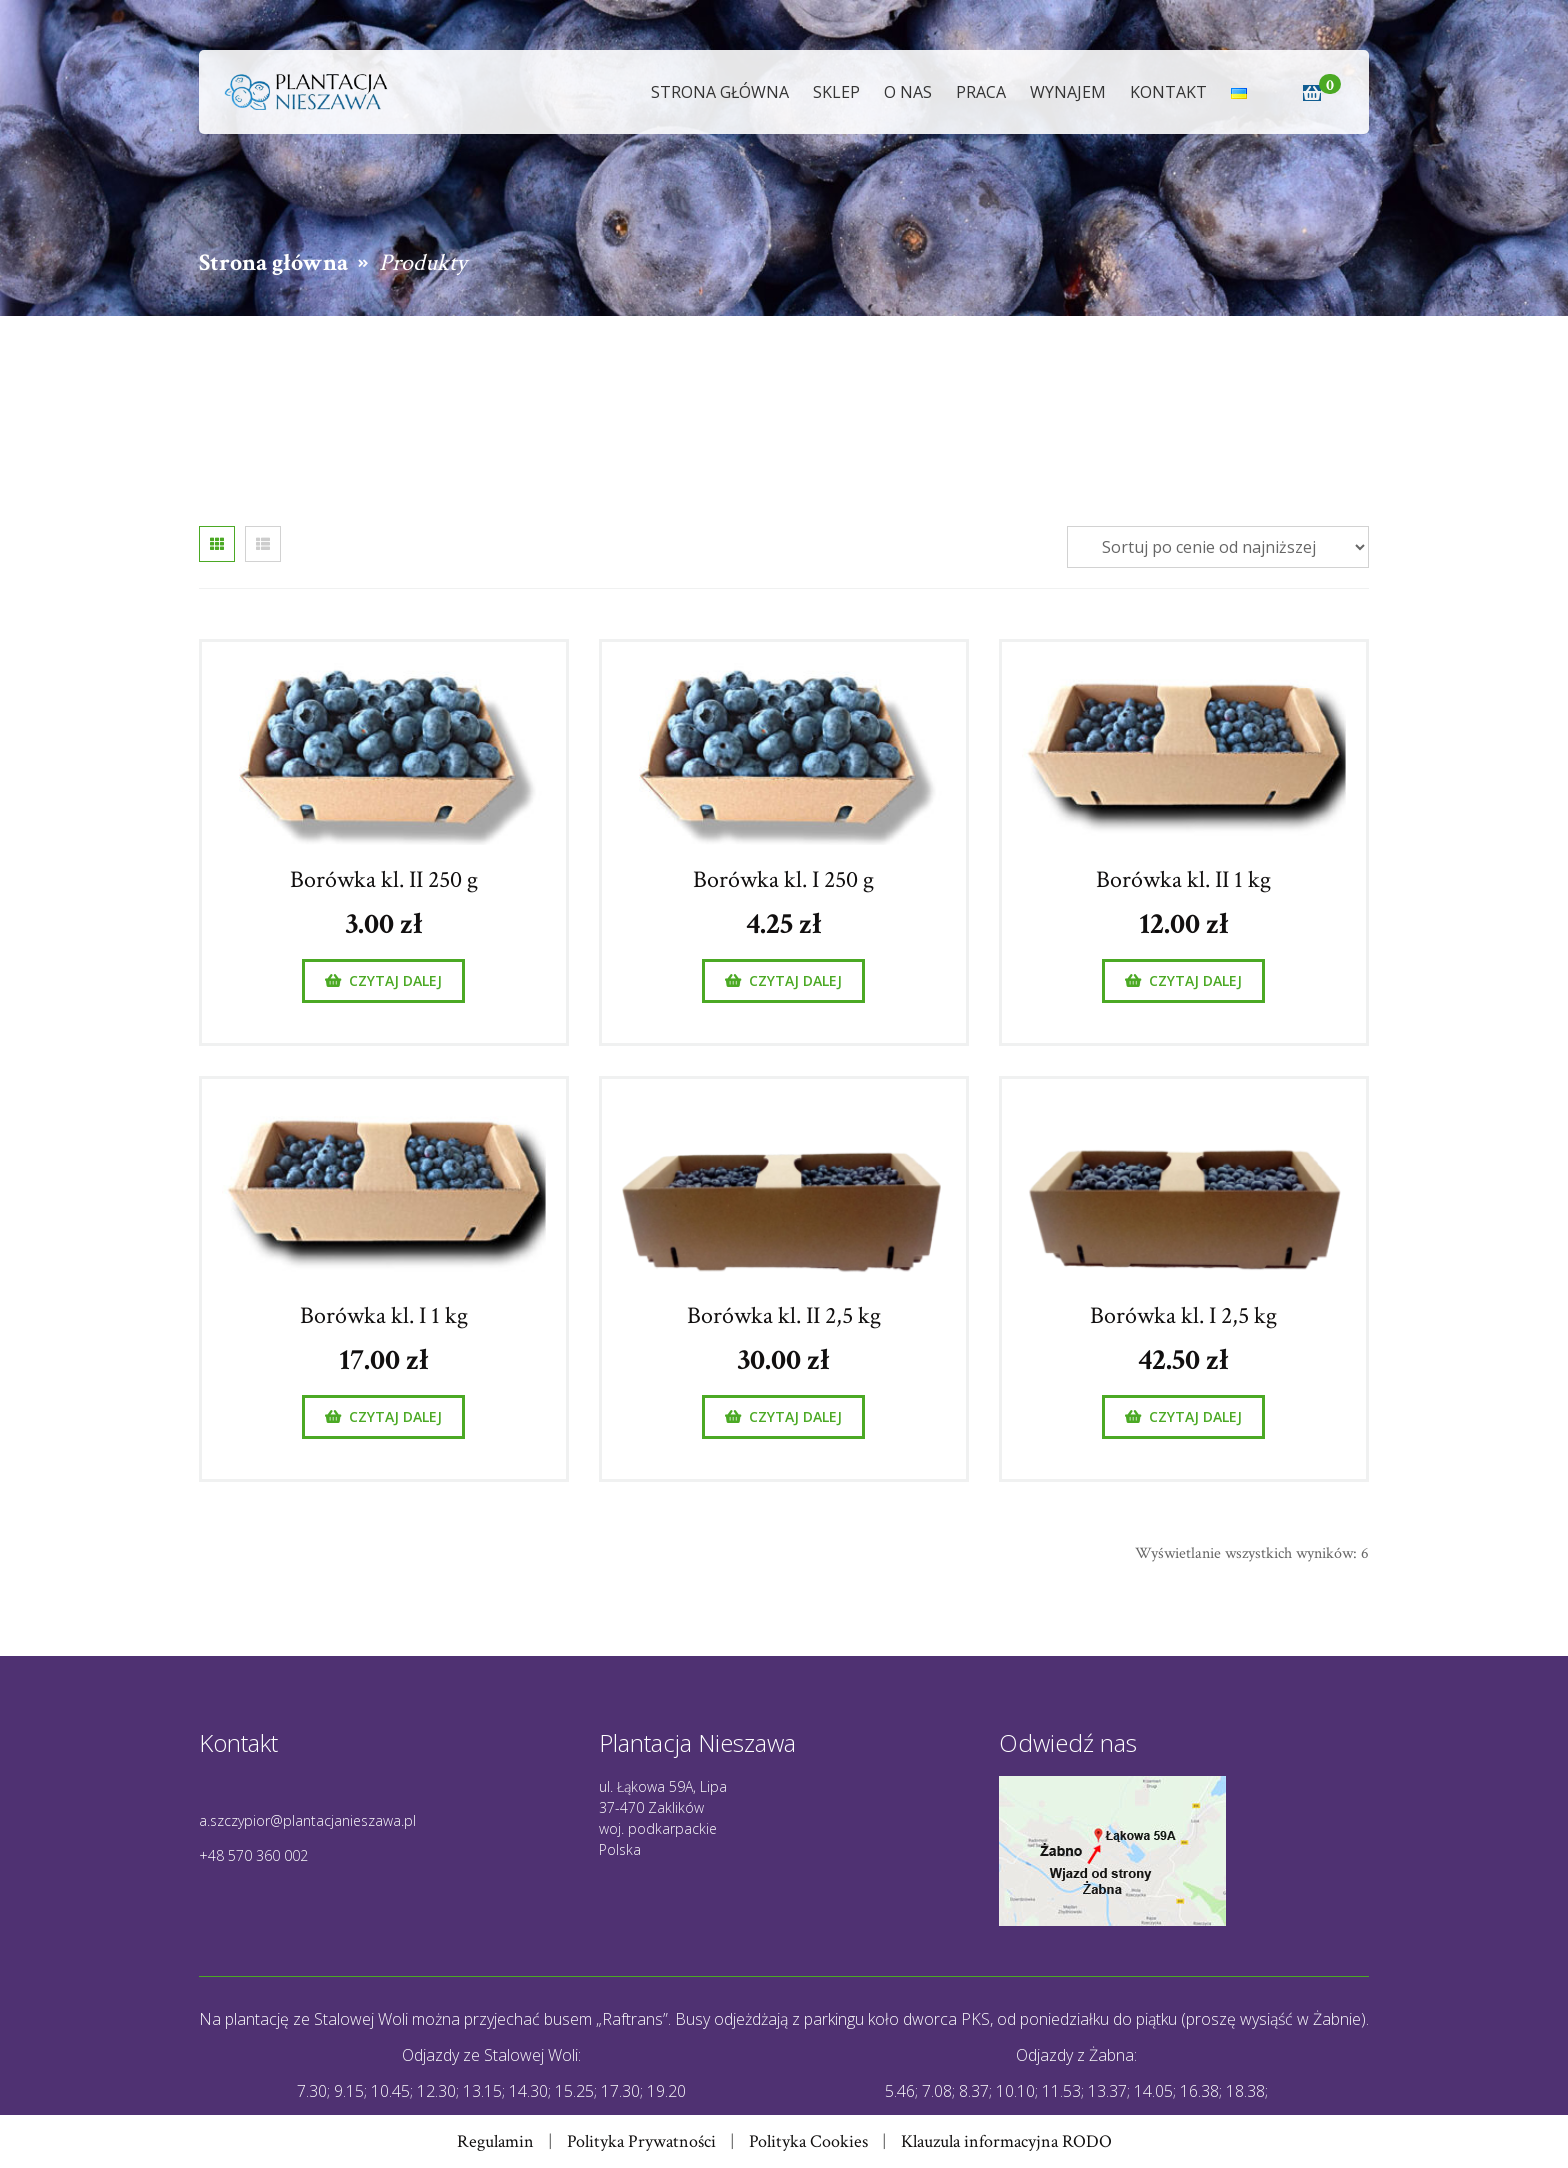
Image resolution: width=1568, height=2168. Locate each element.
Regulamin (495, 2141)
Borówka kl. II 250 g (384, 879)
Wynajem (1068, 92)
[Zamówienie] (1218, 547)
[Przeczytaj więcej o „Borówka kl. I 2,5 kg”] (1183, 1417)
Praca (981, 92)
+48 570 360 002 (253, 1855)
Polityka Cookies (808, 2141)
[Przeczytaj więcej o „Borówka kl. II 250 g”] (383, 981)
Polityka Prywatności (641, 2141)
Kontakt (1168, 92)
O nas (908, 92)
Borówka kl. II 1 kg (1183, 879)
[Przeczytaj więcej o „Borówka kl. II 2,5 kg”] (783, 1417)
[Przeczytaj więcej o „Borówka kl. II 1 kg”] (1183, 981)
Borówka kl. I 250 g (783, 879)
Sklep (836, 92)
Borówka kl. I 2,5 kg (1183, 1315)
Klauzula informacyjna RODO (1006, 2141)
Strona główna (720, 92)
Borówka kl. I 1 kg (384, 1315)
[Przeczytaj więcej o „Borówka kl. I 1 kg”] (383, 1417)
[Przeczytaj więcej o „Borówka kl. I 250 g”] (783, 981)
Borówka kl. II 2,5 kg (784, 1315)
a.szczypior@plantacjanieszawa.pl (307, 1820)
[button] (1312, 95)
